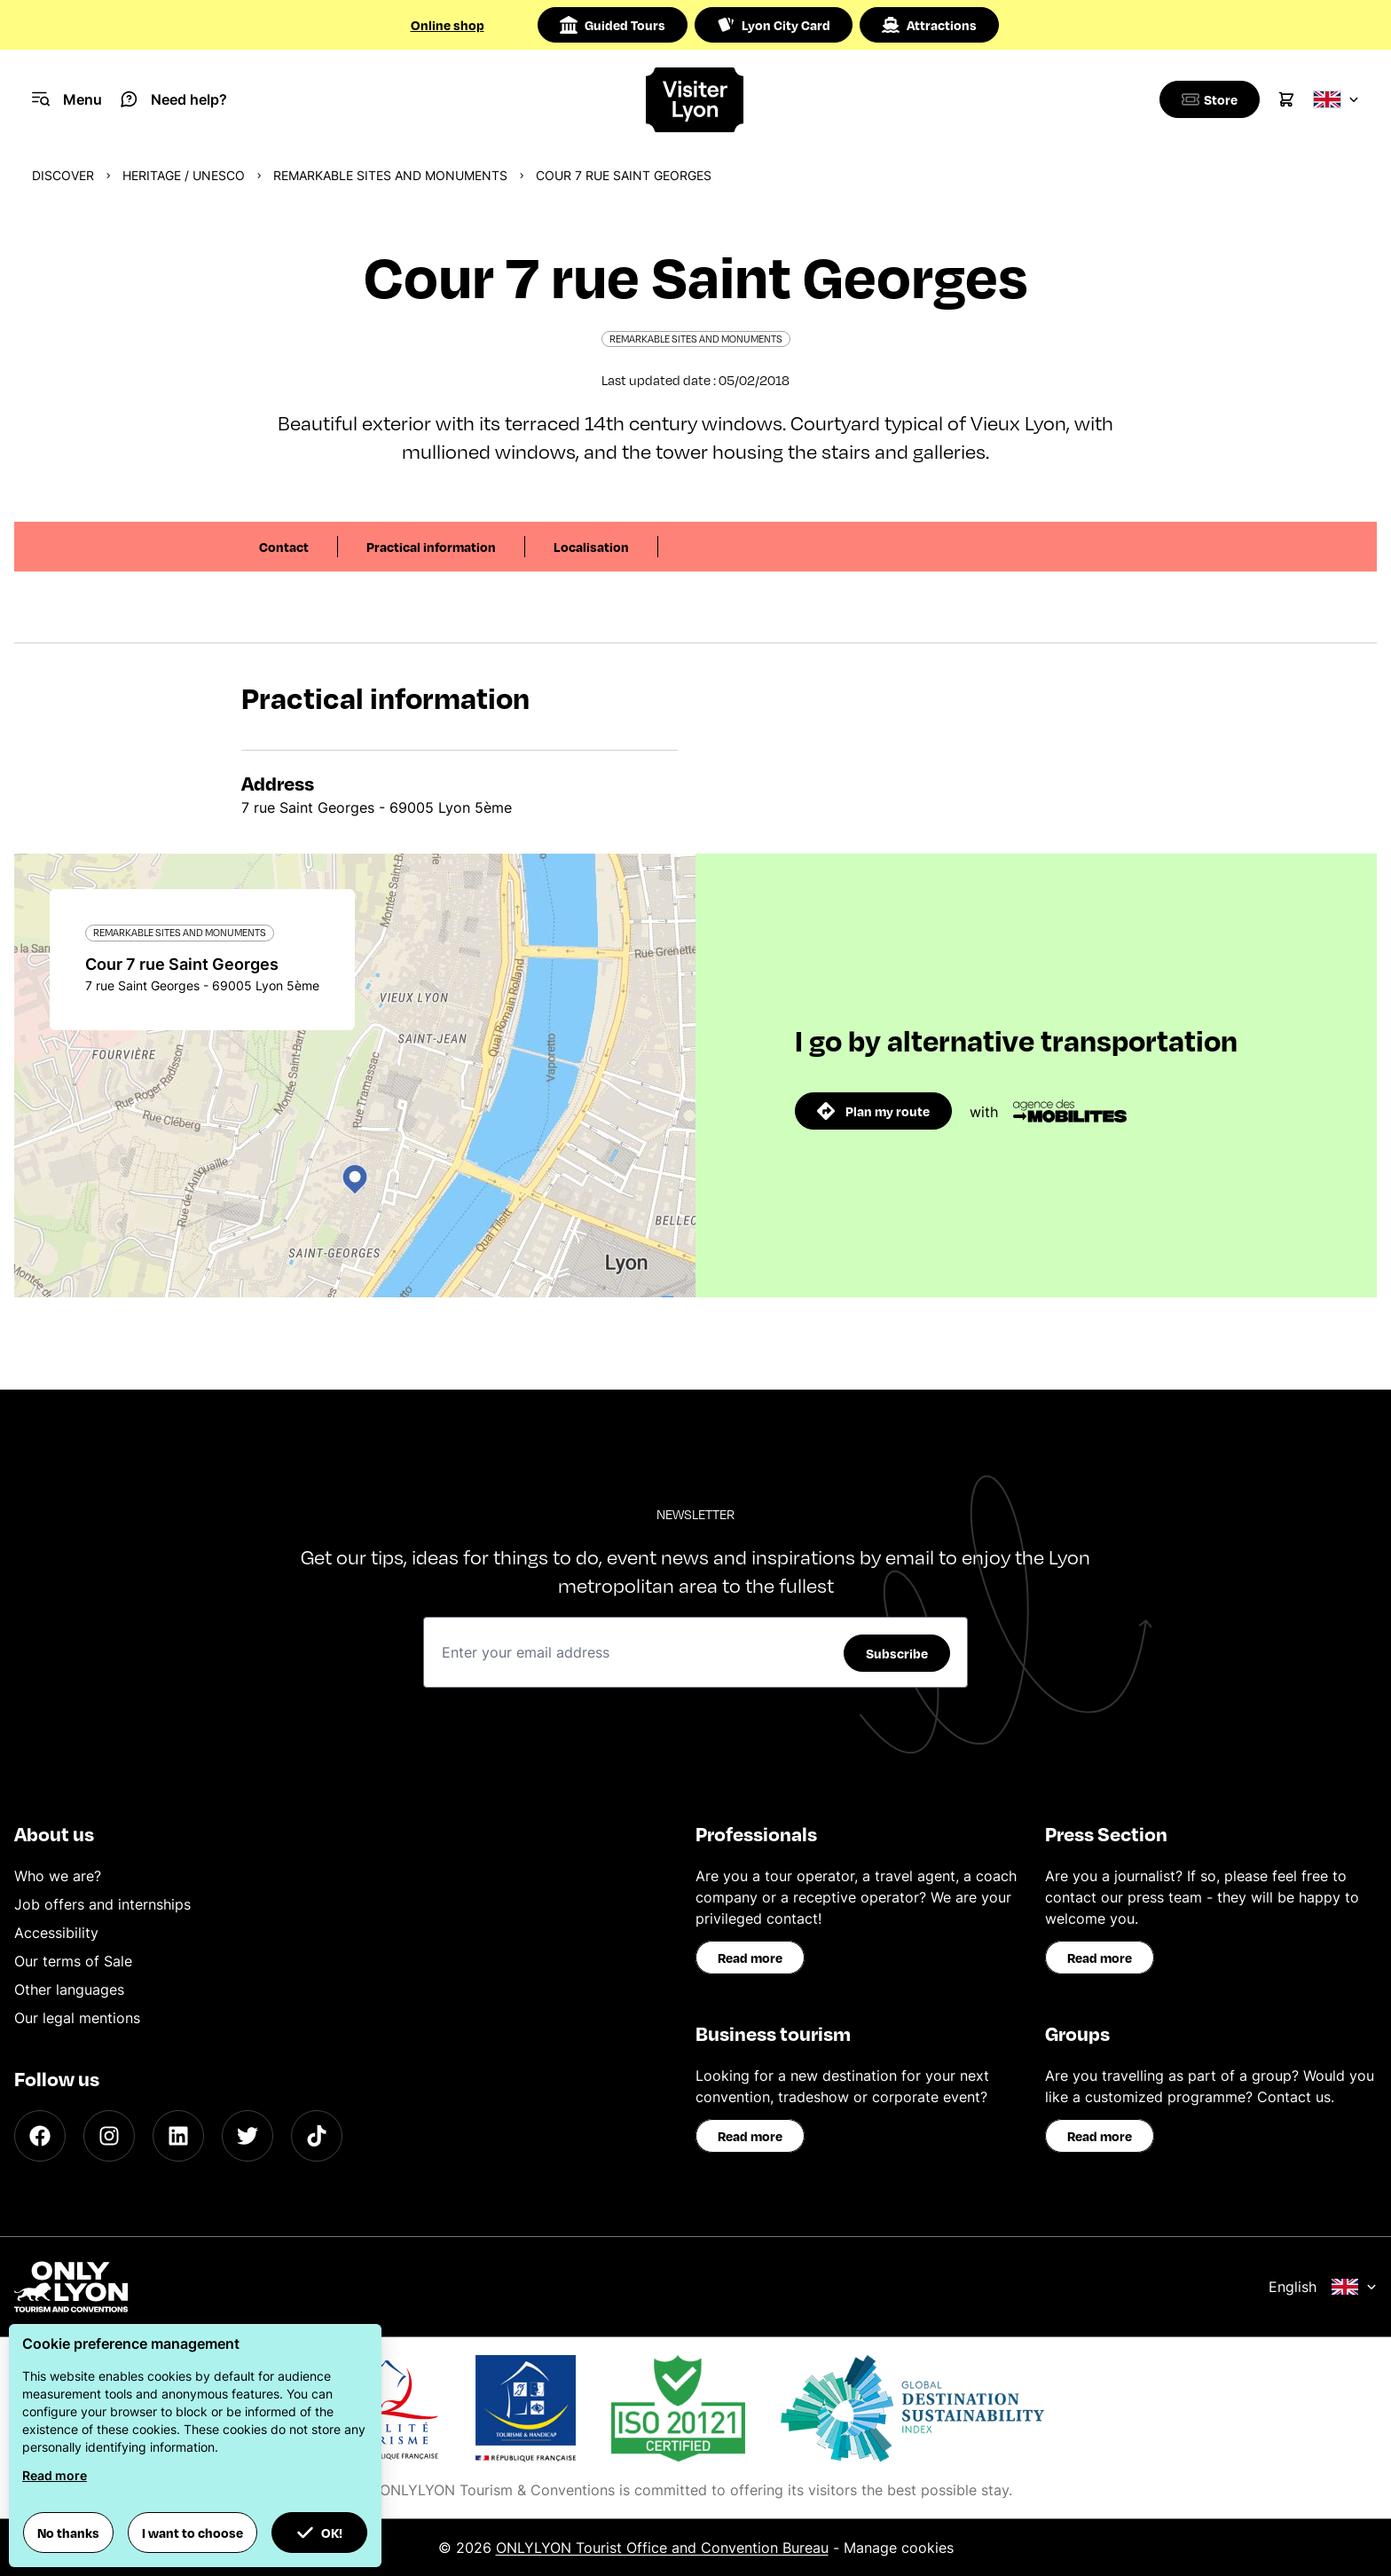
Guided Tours (612, 25)
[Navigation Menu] (67, 99)
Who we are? (57, 1876)
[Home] (696, 99)
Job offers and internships (102, 1904)
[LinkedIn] (178, 2136)
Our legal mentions (77, 2018)
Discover (63, 175)
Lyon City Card (773, 25)
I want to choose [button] (192, 2532)
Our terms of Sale (73, 1961)
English (1323, 2287)
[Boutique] (1206, 99)
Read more (750, 1957)
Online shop (447, 25)
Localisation (591, 546)
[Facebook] (40, 2136)
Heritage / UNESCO (183, 175)
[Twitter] (247, 2136)
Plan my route (873, 1111)
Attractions (929, 25)
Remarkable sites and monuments (390, 175)
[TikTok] (316, 2136)
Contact (284, 546)
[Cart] (1286, 99)
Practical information (431, 546)
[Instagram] (109, 2136)
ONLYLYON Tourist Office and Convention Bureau (662, 2547)
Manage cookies (899, 2547)
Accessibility (56, 1933)
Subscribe (897, 1653)
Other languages (69, 1989)
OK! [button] (319, 2532)
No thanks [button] (68, 2532)
